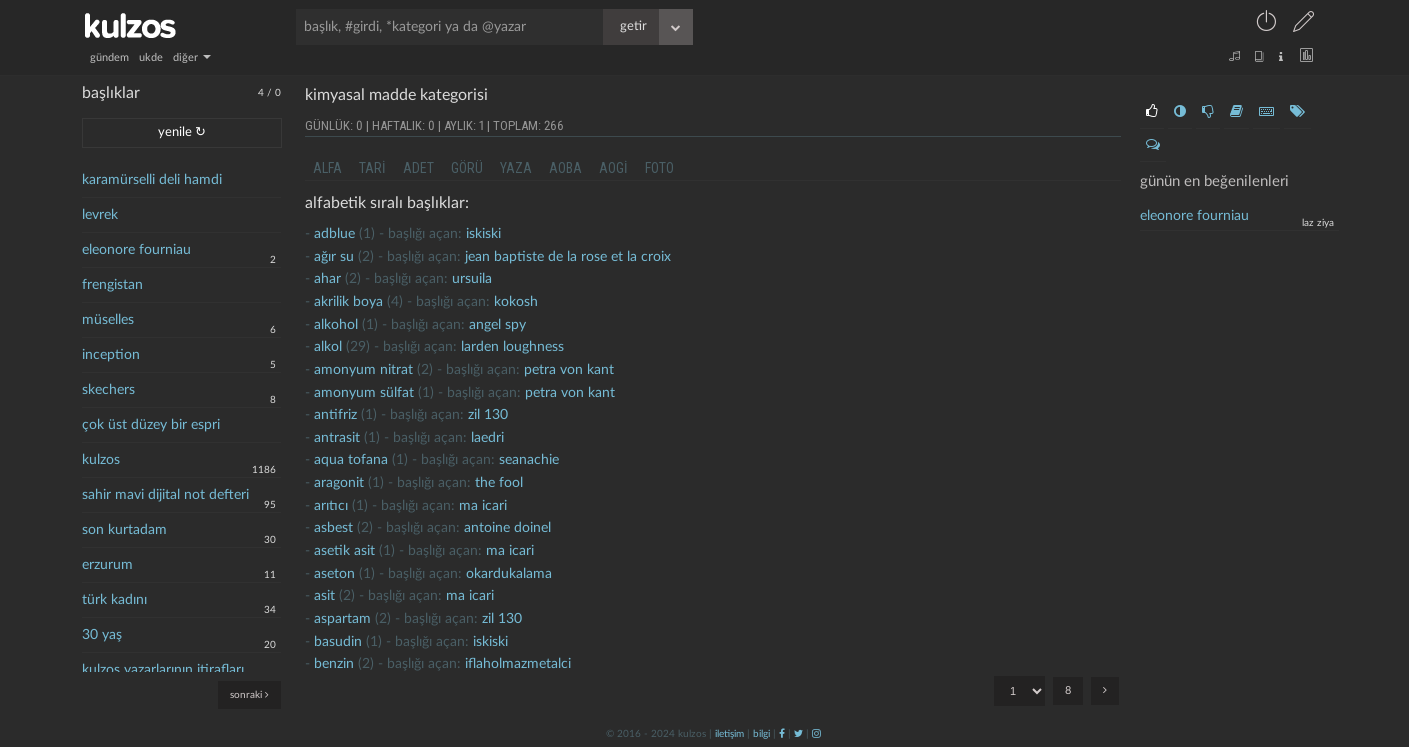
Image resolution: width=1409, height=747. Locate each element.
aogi (613, 168)
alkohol (336, 325)
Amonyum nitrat (363, 370)
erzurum (107, 565)
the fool (499, 483)
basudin (338, 642)
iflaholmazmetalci (518, 664)
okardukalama (509, 574)
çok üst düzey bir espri (151, 425)
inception (111, 355)
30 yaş (102, 635)
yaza (516, 168)
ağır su (334, 257)
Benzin (334, 664)
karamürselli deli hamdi (152, 180)
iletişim (729, 734)
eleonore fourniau (136, 250)
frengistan (112, 285)
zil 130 (488, 415)
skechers (108, 390)
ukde (151, 57)
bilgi (761, 734)
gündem (109, 57)
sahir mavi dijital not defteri (165, 495)
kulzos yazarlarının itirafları (163, 670)
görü (467, 168)
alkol (328, 347)
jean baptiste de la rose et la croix (568, 257)
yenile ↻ (182, 132)
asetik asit (344, 551)
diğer (192, 57)
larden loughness (512, 347)
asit (324, 596)
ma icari (483, 506)
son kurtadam (124, 530)
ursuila (472, 279)
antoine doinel (507, 528)
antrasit (337, 438)
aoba (565, 168)
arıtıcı (331, 506)
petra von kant (569, 370)
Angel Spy (497, 325)
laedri (487, 438)
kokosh (516, 302)
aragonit (339, 483)
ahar (327, 279)
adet (418, 168)
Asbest (333, 528)
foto (659, 168)
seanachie (529, 460)
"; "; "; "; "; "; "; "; (1019, 691)
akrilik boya (348, 302)
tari (372, 168)
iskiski (483, 234)
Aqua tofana (351, 460)
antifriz (335, 415)
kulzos (101, 460)
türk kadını (114, 600)
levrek (100, 215)
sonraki (249, 694)
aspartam (342, 619)
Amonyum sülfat (364, 393)
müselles (108, 320)
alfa (327, 168)
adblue (334, 234)
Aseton (334, 574)
